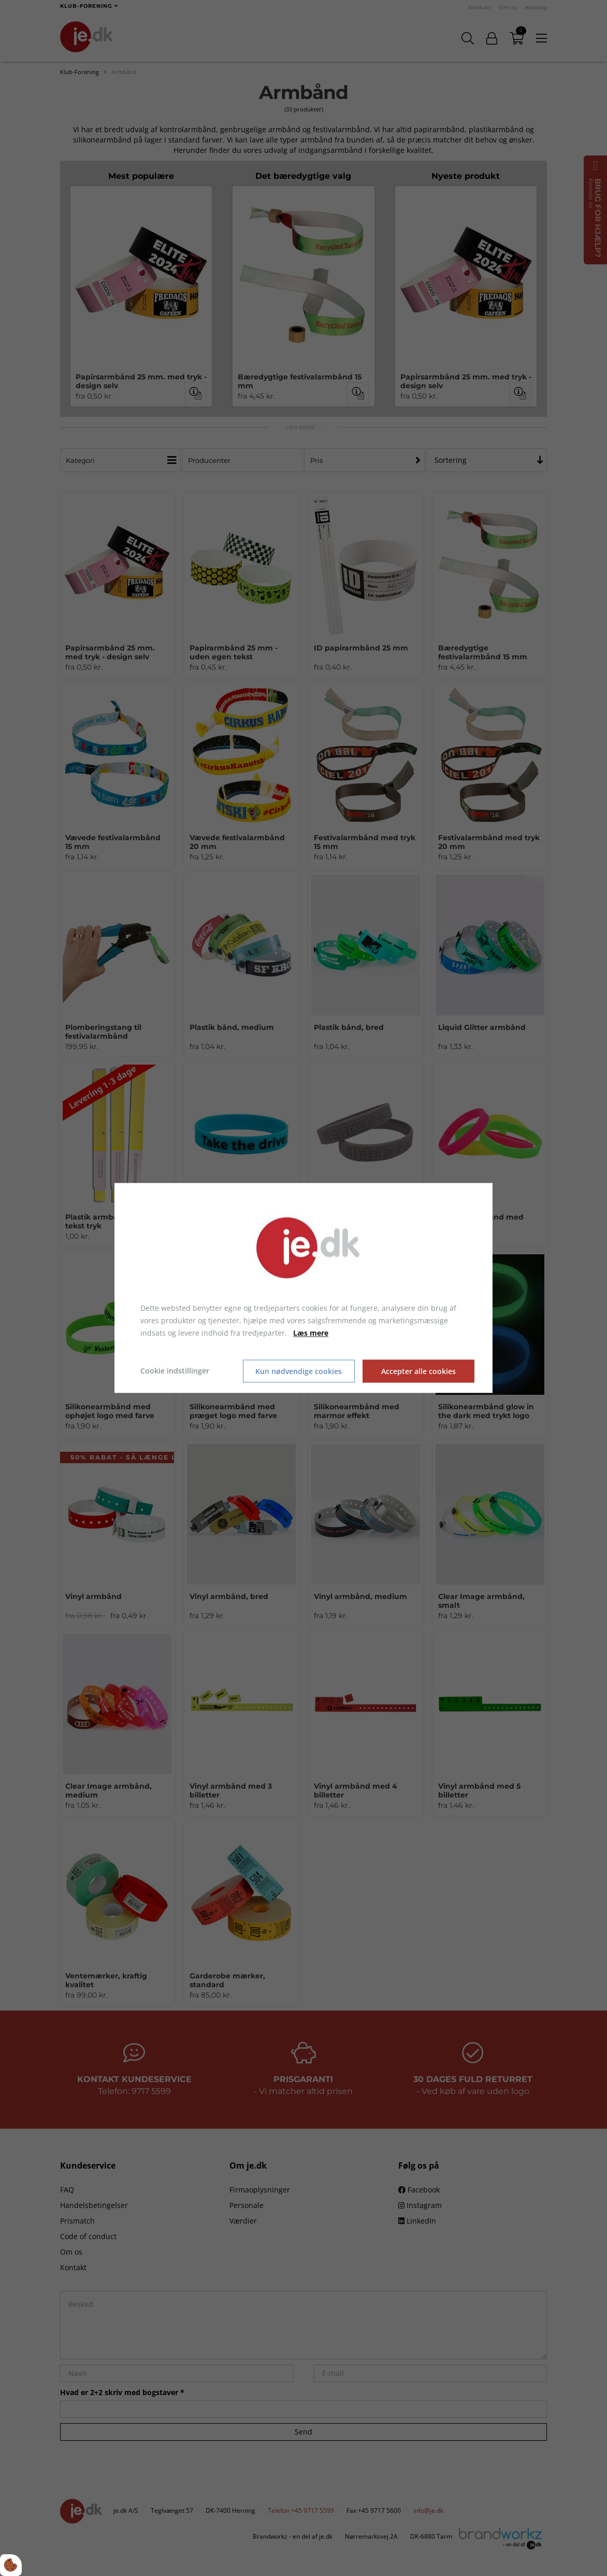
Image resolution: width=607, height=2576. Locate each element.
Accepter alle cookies (418, 1371)
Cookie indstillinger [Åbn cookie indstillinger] (174, 1371)
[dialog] (303, 1288)
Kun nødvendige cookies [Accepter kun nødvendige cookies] (298, 1371)
